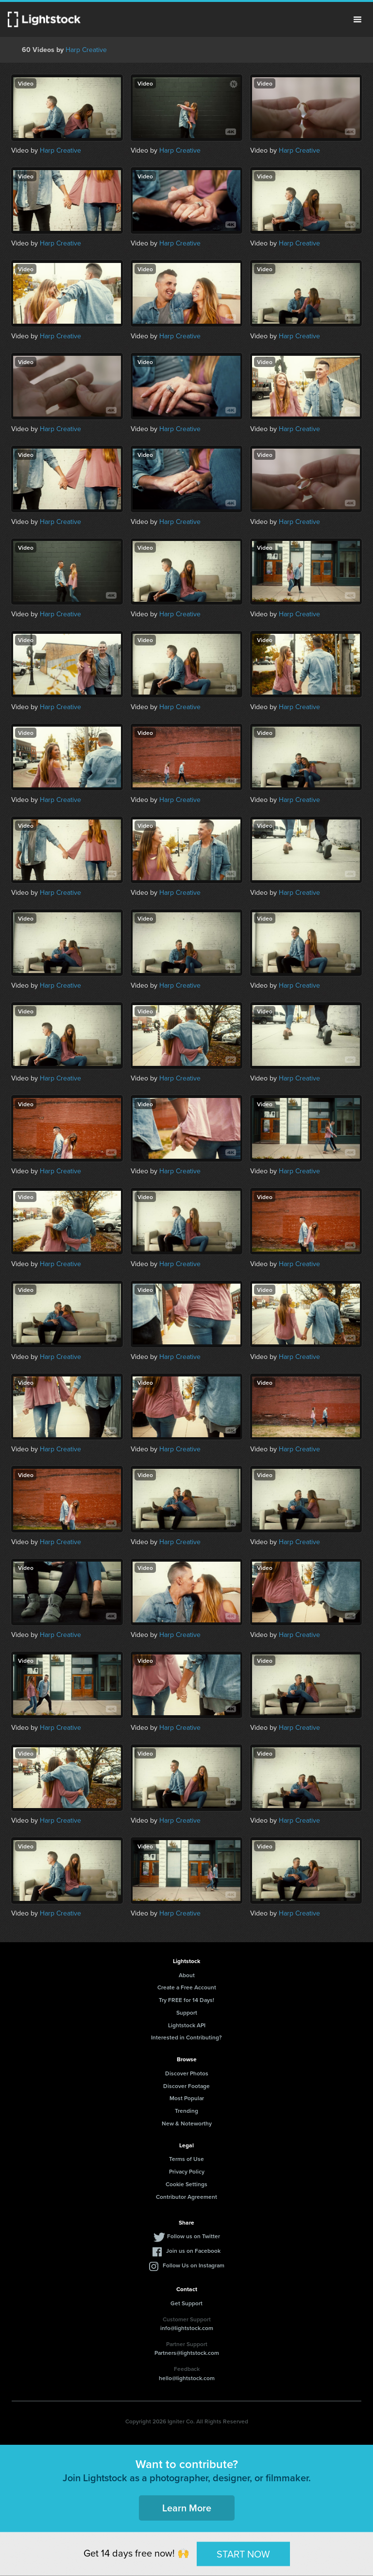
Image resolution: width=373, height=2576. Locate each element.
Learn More (186, 2508)
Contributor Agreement (186, 2197)
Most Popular (187, 2098)
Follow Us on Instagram (193, 2265)
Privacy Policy (186, 2171)
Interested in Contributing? (186, 2037)
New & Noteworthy (187, 2123)
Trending (186, 2110)
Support (186, 2012)
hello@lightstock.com (187, 2378)
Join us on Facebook (193, 2250)
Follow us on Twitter (193, 2236)
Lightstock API (186, 2025)
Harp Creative (86, 50)
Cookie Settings (186, 2184)
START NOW (243, 2553)
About (187, 1975)
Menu (357, 19)
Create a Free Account (186, 1987)
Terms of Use (186, 2159)
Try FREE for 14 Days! (186, 2000)
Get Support (186, 2303)
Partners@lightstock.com (186, 2353)
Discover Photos (186, 2073)
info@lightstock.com (186, 2328)
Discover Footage (186, 2086)
